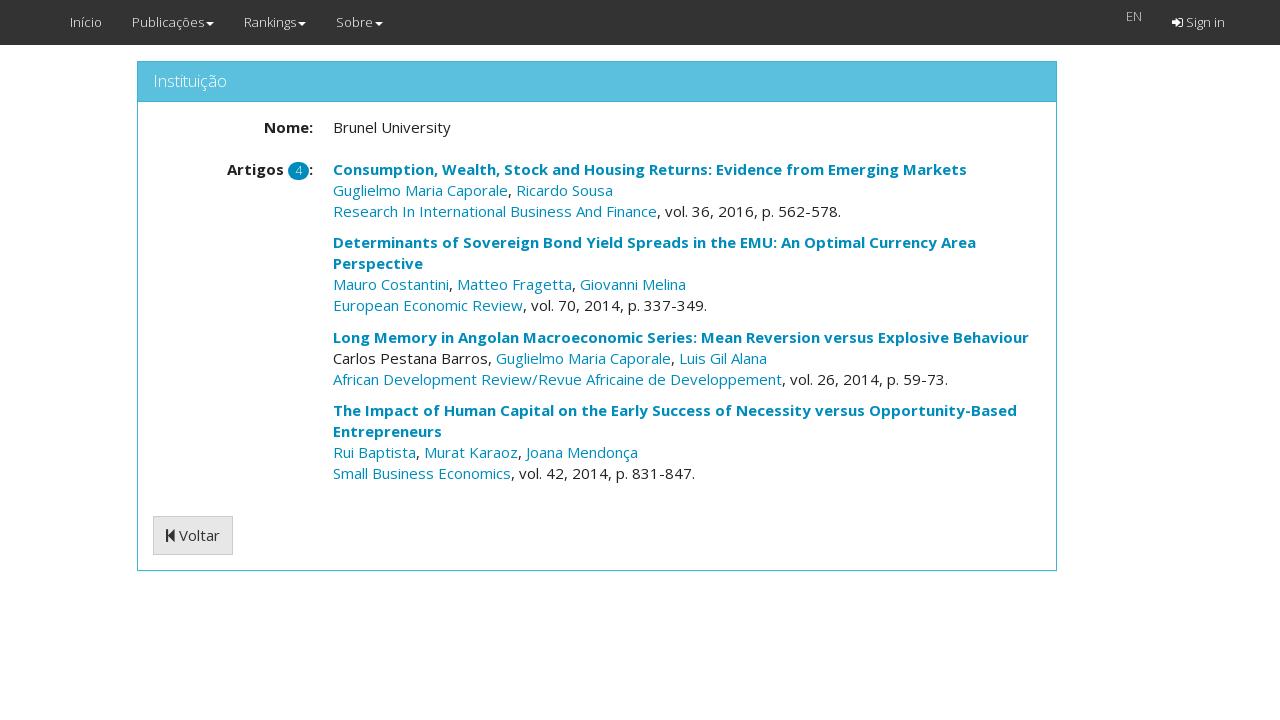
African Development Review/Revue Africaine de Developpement (557, 379)
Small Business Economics (422, 473)
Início (86, 22)
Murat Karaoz (471, 452)
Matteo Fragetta (514, 284)
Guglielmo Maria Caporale (420, 190)
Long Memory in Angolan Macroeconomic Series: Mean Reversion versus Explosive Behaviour (681, 337)
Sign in (1198, 22)
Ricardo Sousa (564, 190)
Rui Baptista (374, 452)
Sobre (359, 22)
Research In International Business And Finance (495, 211)
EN (1134, 16)
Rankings (275, 22)
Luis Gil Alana (723, 358)
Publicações (173, 22)
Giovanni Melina (633, 284)
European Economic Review (428, 305)
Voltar (193, 535)
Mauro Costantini (391, 284)
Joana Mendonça (582, 452)
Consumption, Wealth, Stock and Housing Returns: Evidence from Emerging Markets (650, 169)
